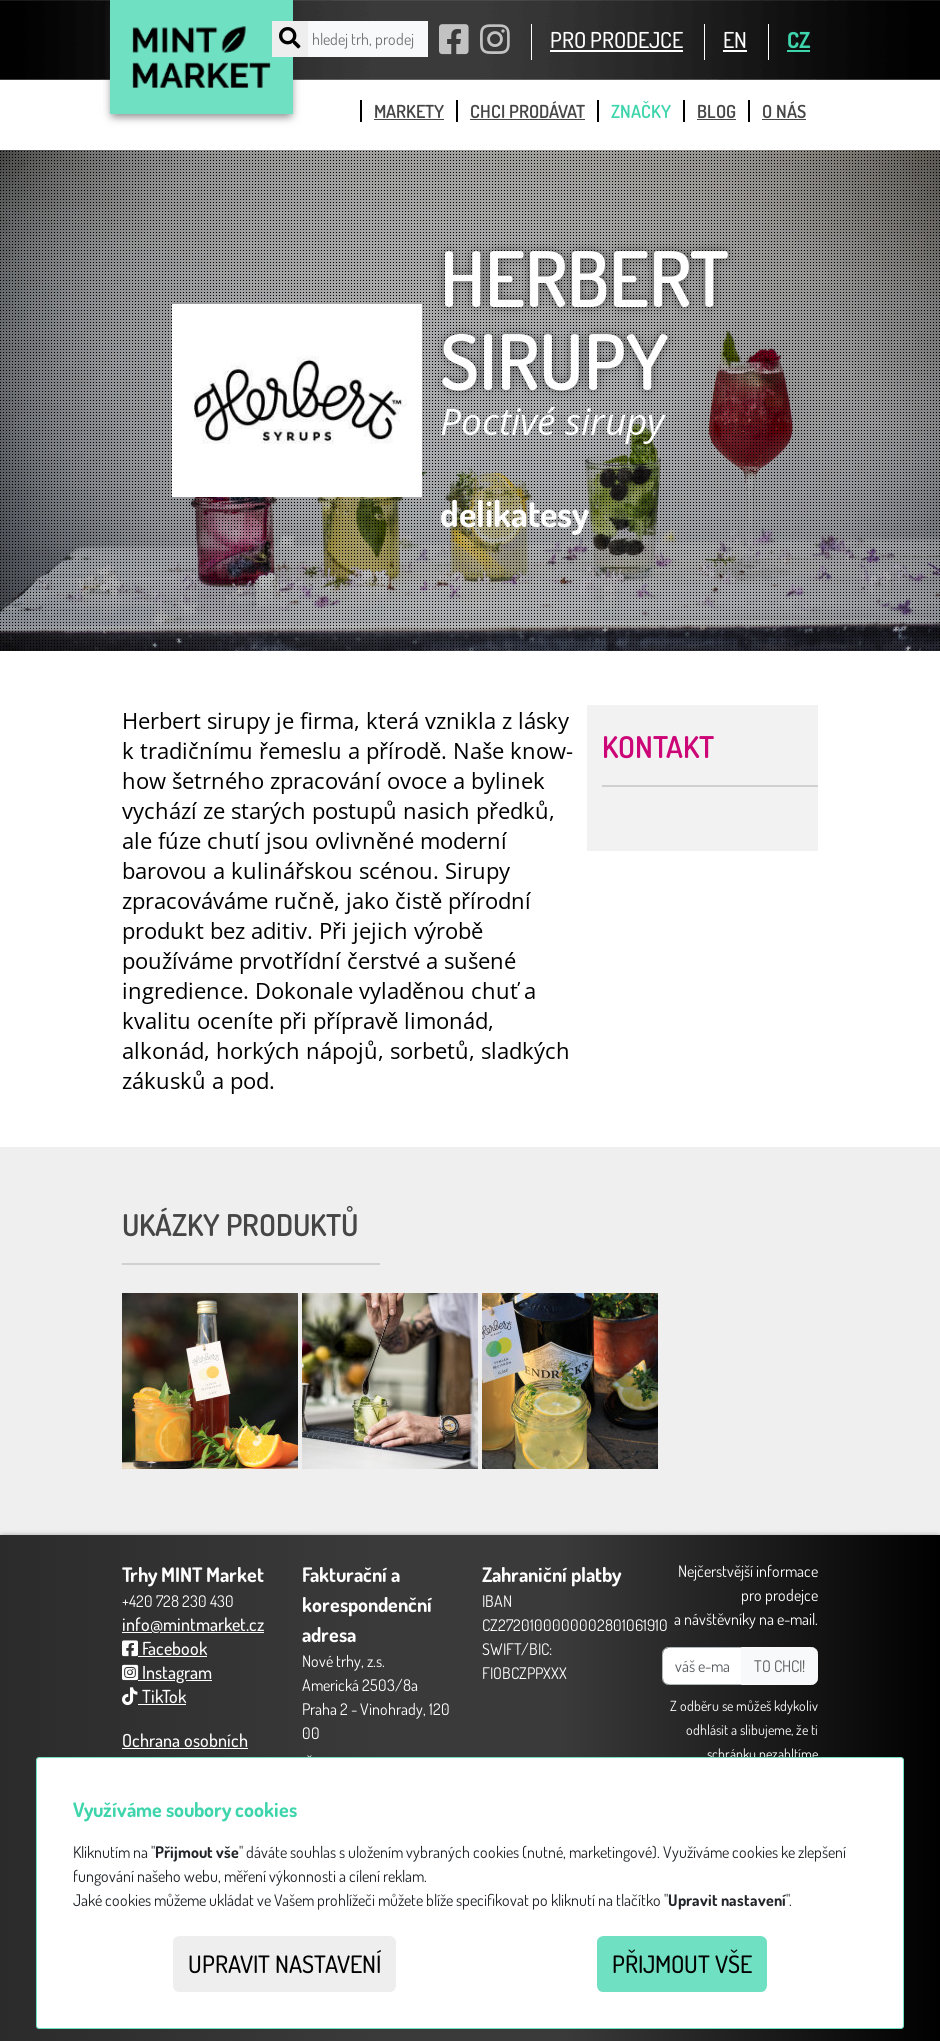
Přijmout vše (682, 1963)
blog (716, 111)
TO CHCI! (779, 1666)
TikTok (154, 1696)
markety (409, 111)
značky (641, 111)
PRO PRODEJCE (616, 39)
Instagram (167, 1672)
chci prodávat (527, 111)
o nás (784, 111)
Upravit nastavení (284, 1963)
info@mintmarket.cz (193, 1624)
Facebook (164, 1648)
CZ (798, 39)
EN (735, 39)
